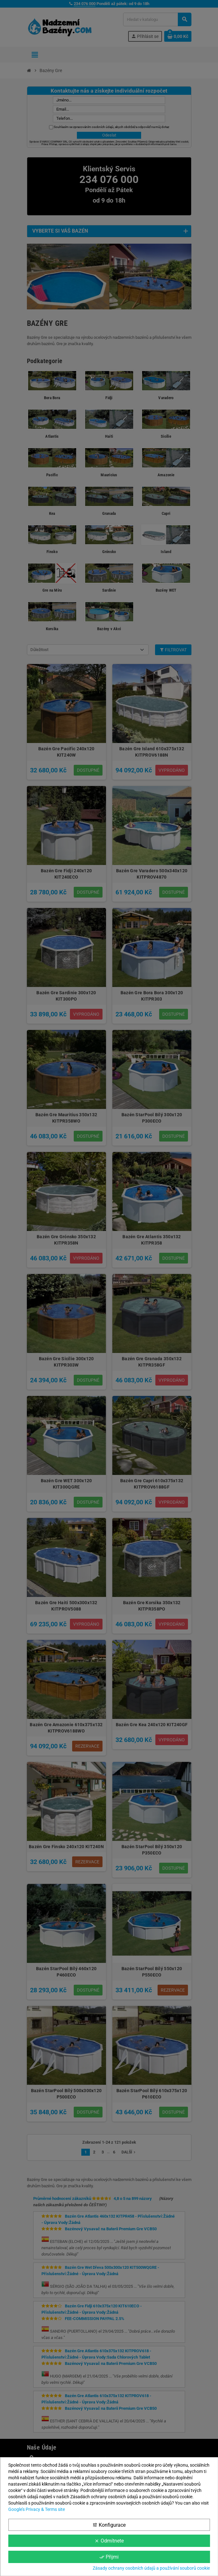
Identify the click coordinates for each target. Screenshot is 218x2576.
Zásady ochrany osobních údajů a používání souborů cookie (151, 2568)
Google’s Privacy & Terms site (36, 2509)
